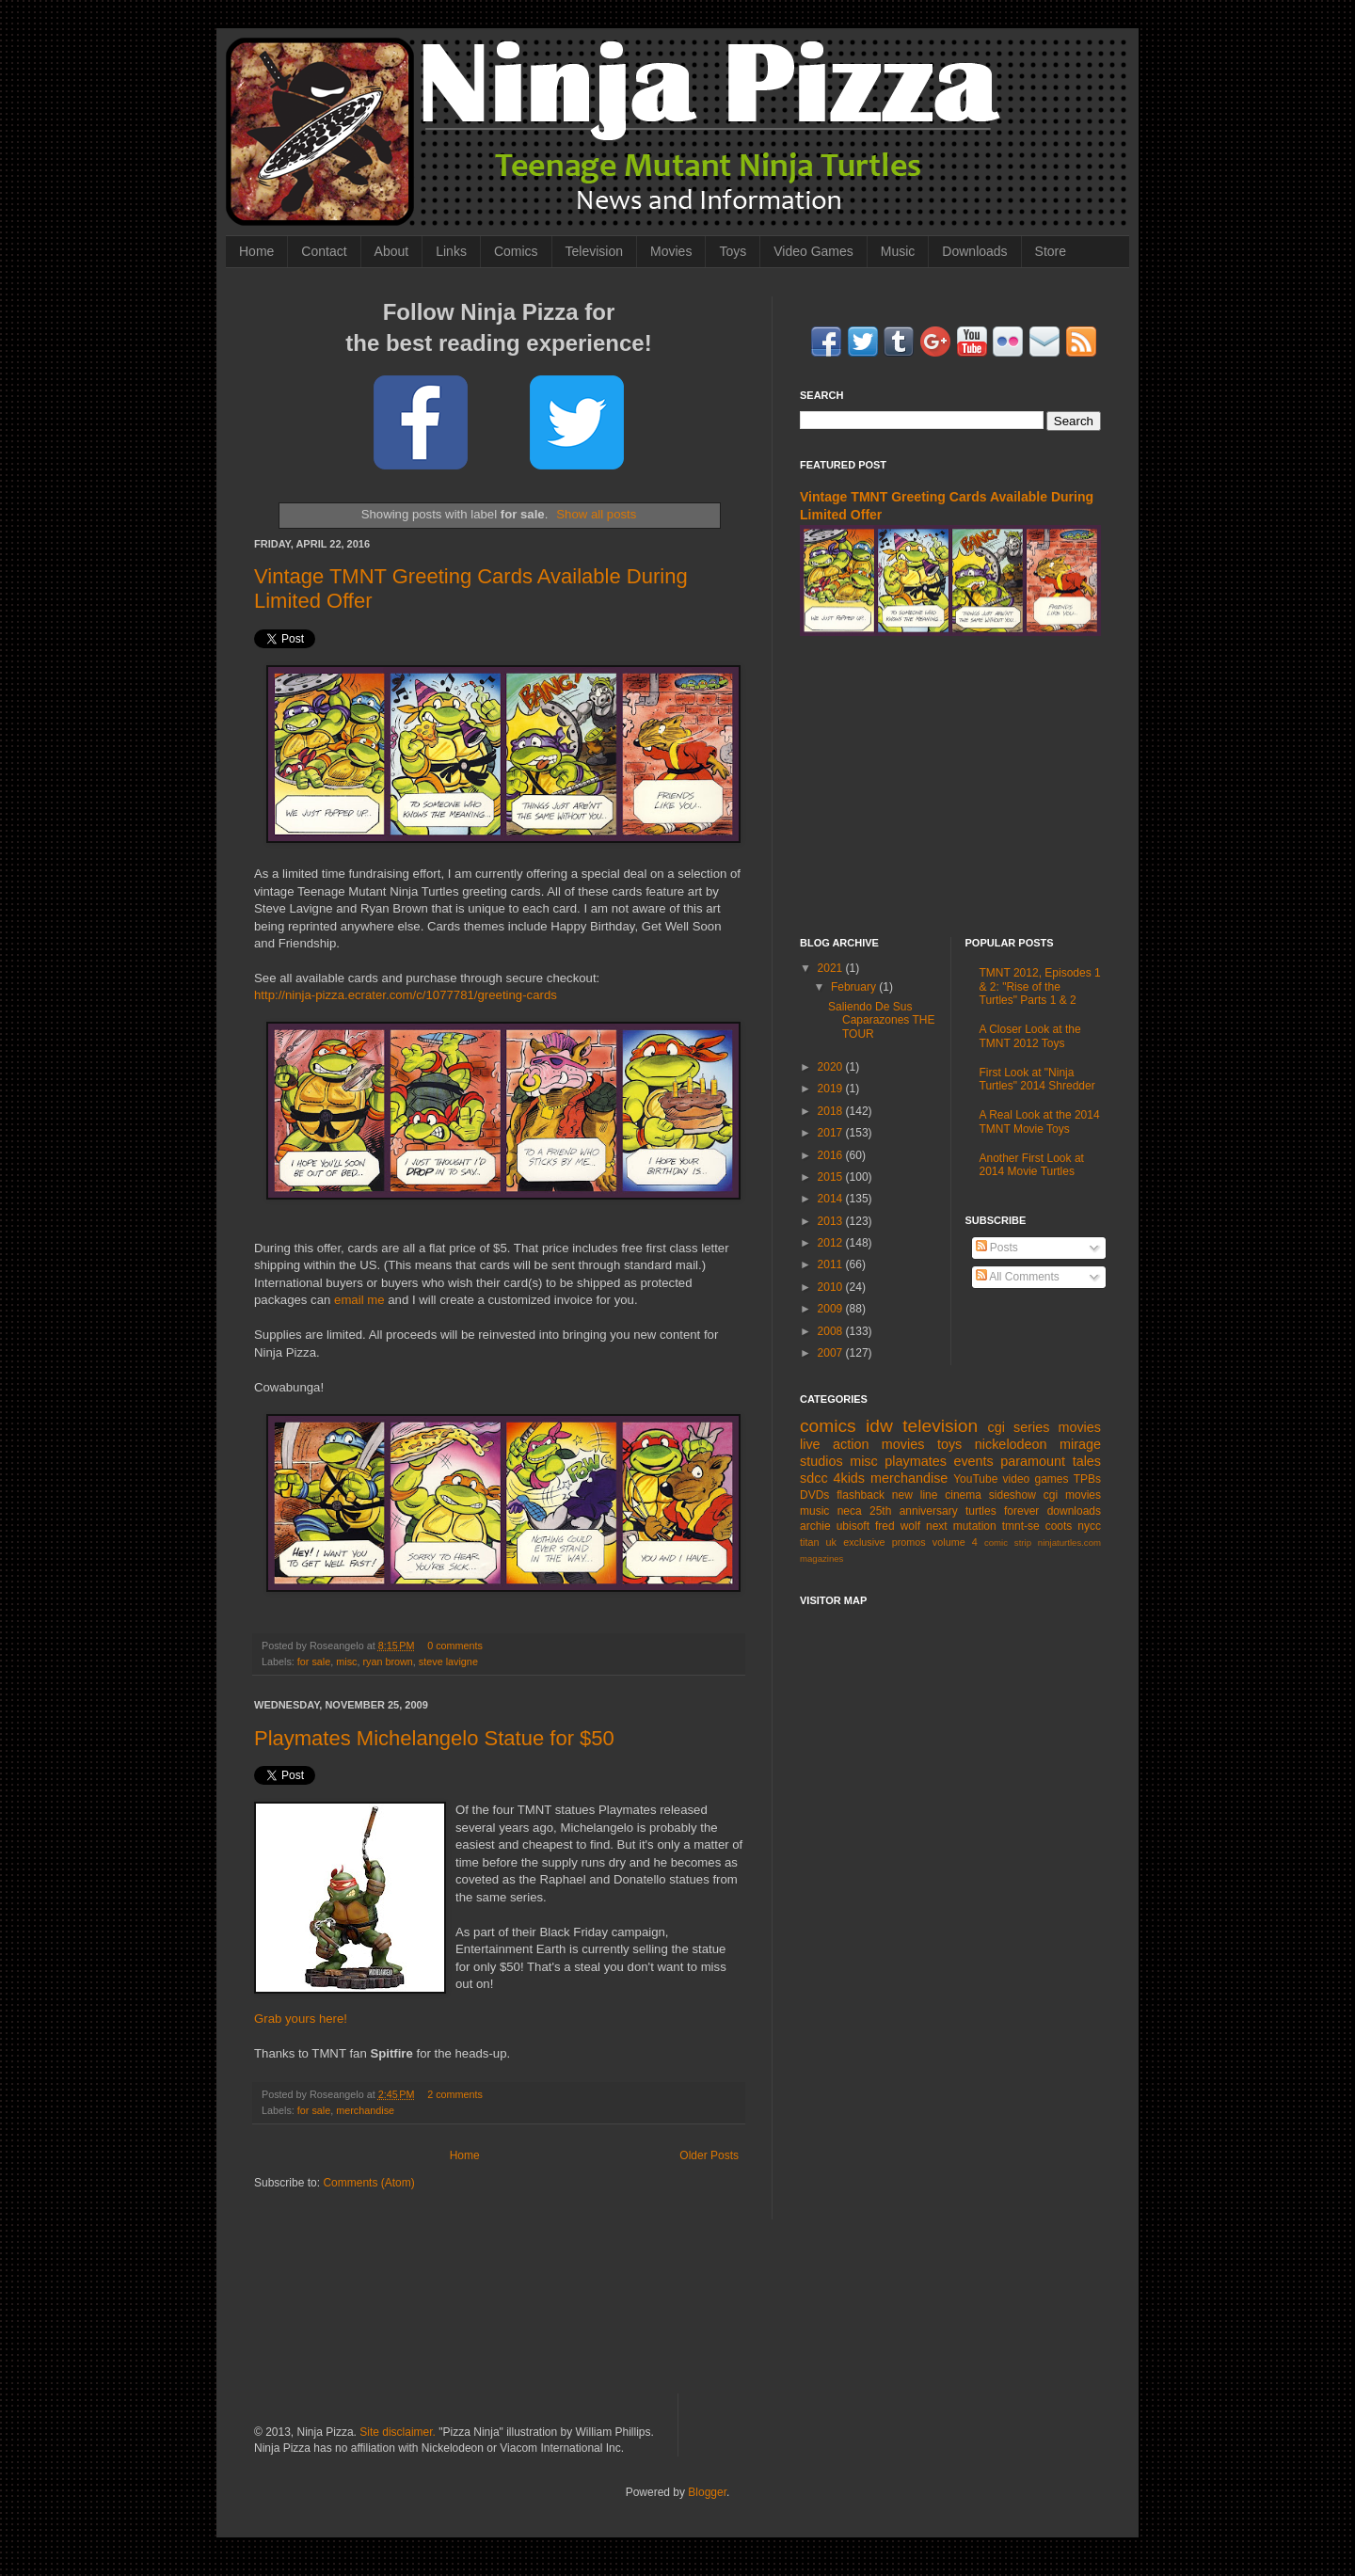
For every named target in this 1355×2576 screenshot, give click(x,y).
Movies (671, 251)
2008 (832, 1331)
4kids (849, 1478)
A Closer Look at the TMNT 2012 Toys (1030, 1036)
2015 (832, 1177)
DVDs (814, 1495)
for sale (313, 1661)
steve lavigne (448, 1661)
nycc (1089, 1526)
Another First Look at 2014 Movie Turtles (1032, 1165)
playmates (916, 1461)
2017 (832, 1132)
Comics (516, 251)
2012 (832, 1242)
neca (849, 1511)
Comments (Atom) (368, 2182)
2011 (832, 1264)
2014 (832, 1198)
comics (828, 1426)
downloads (1074, 1511)
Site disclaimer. (397, 2432)
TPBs (1087, 1479)
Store (1050, 251)
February (855, 987)
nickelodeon (1011, 1444)
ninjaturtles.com (1069, 1542)
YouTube (975, 1479)
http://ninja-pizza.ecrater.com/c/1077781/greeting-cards (405, 995)
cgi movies (1072, 1495)
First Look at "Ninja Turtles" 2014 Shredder (1037, 1079)
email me (359, 1300)
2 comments (455, 2094)
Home (256, 251)
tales (1087, 1461)
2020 (832, 1066)
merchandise (365, 2110)
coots (1059, 1526)
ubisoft (853, 1526)
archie (815, 1526)
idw (879, 1426)
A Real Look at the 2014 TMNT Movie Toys (1040, 1121)
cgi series (1019, 1427)
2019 (832, 1088)
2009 (832, 1308)
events (973, 1461)
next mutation (961, 1526)
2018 (832, 1111)
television (940, 1426)
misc (346, 1661)
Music (898, 251)
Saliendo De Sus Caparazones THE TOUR (881, 1020)
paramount (1032, 1461)
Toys (732, 251)
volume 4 (955, 1542)
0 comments (455, 1645)
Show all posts (596, 514)
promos (909, 1542)
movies (1079, 1427)
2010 (832, 1287)
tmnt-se (1021, 1526)
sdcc (814, 1478)
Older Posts (709, 2155)
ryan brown (387, 1661)
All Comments (1018, 1276)
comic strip (1007, 1542)
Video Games (813, 251)
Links (451, 251)
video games (1036, 1479)
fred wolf (897, 1526)
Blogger (707, 2492)
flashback (861, 1495)
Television (594, 251)
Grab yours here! (300, 2019)
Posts (997, 1247)
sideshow (1012, 1495)
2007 (832, 1353)
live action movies (862, 1444)
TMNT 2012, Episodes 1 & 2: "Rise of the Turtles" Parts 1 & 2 (1040, 986)
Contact (323, 251)
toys (949, 1444)
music (814, 1511)
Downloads (974, 251)
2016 (832, 1155)
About (392, 251)
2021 (832, 968)
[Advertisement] (950, 786)
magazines (821, 1558)
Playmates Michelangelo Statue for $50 (434, 1738)
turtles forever (1002, 1511)
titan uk (818, 1542)
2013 (832, 1221)
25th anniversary (913, 1511)
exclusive (864, 1542)
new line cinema (936, 1495)
